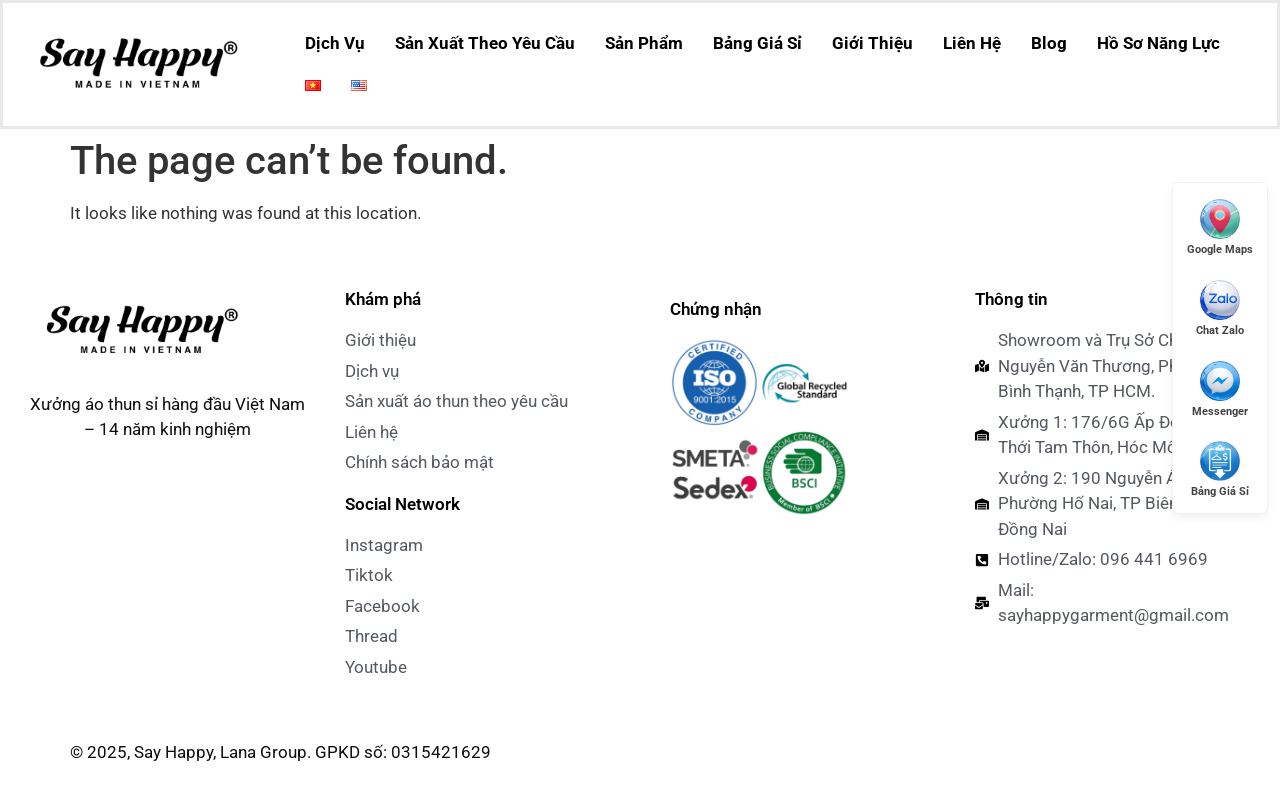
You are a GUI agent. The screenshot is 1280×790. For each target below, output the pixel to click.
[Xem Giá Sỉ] (1220, 468)
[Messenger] (1220, 388)
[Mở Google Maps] (1220, 226)
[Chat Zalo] (1220, 307)
